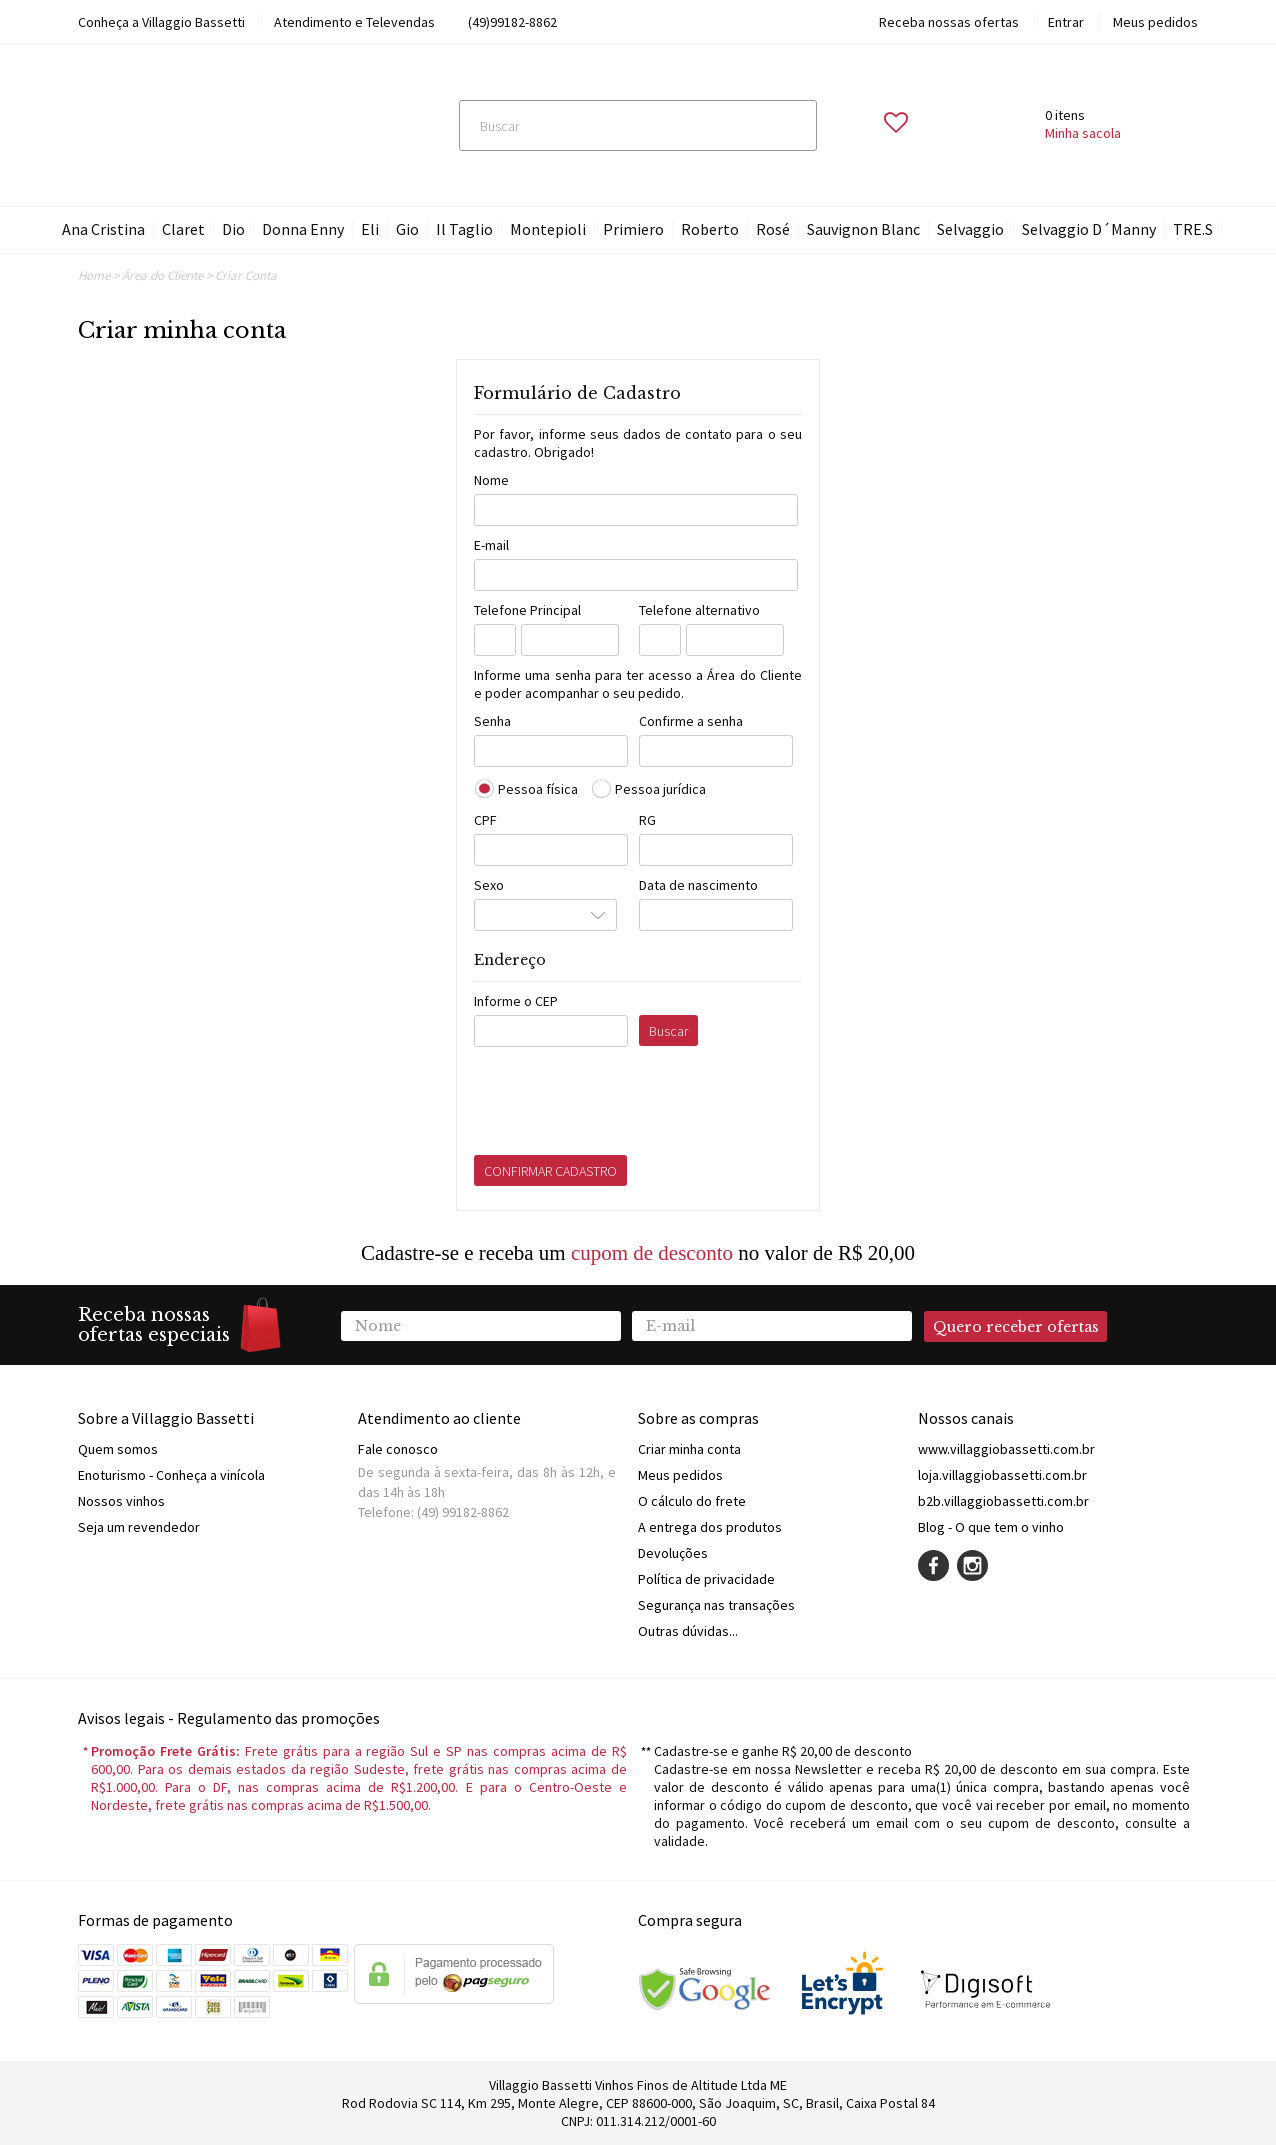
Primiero (633, 229)
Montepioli (548, 229)
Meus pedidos (1155, 22)
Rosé (773, 229)
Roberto (710, 229)
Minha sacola (1083, 133)
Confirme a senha (691, 721)
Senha (492, 721)
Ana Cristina (103, 229)
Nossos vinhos (121, 1501)
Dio (233, 229)
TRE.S (1193, 229)
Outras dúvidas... (688, 1631)
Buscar (668, 1031)
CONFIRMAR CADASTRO (550, 1171)
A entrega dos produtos (710, 1527)
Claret (183, 229)
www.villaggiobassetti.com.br (1006, 1449)
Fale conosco (398, 1449)
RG (647, 820)
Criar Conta (246, 275)
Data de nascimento (698, 885)
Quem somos (118, 1449)
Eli (370, 229)
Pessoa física (538, 789)
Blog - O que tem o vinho (991, 1527)
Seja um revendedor (139, 1527)
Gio (407, 229)
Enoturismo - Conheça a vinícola (171, 1475)
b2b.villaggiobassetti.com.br (1003, 1501)
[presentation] (626, 1106)
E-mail (491, 545)
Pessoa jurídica (660, 789)
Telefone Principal (527, 610)
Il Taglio (464, 229)
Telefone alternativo (699, 610)
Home (94, 275)
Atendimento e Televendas (354, 22)
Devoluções (673, 1553)
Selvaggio (970, 229)
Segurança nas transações (716, 1605)
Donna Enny (303, 229)
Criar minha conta (689, 1449)
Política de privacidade (706, 1579)
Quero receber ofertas (1016, 1327)
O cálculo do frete (692, 1501)
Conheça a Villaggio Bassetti (161, 22)
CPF (485, 820)
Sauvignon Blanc (863, 229)
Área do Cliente (162, 275)
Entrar (1066, 22)
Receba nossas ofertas (949, 22)
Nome (491, 480)
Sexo (489, 885)
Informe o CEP (516, 1001)
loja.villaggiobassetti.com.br (1002, 1475)
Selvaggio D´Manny (1089, 229)
